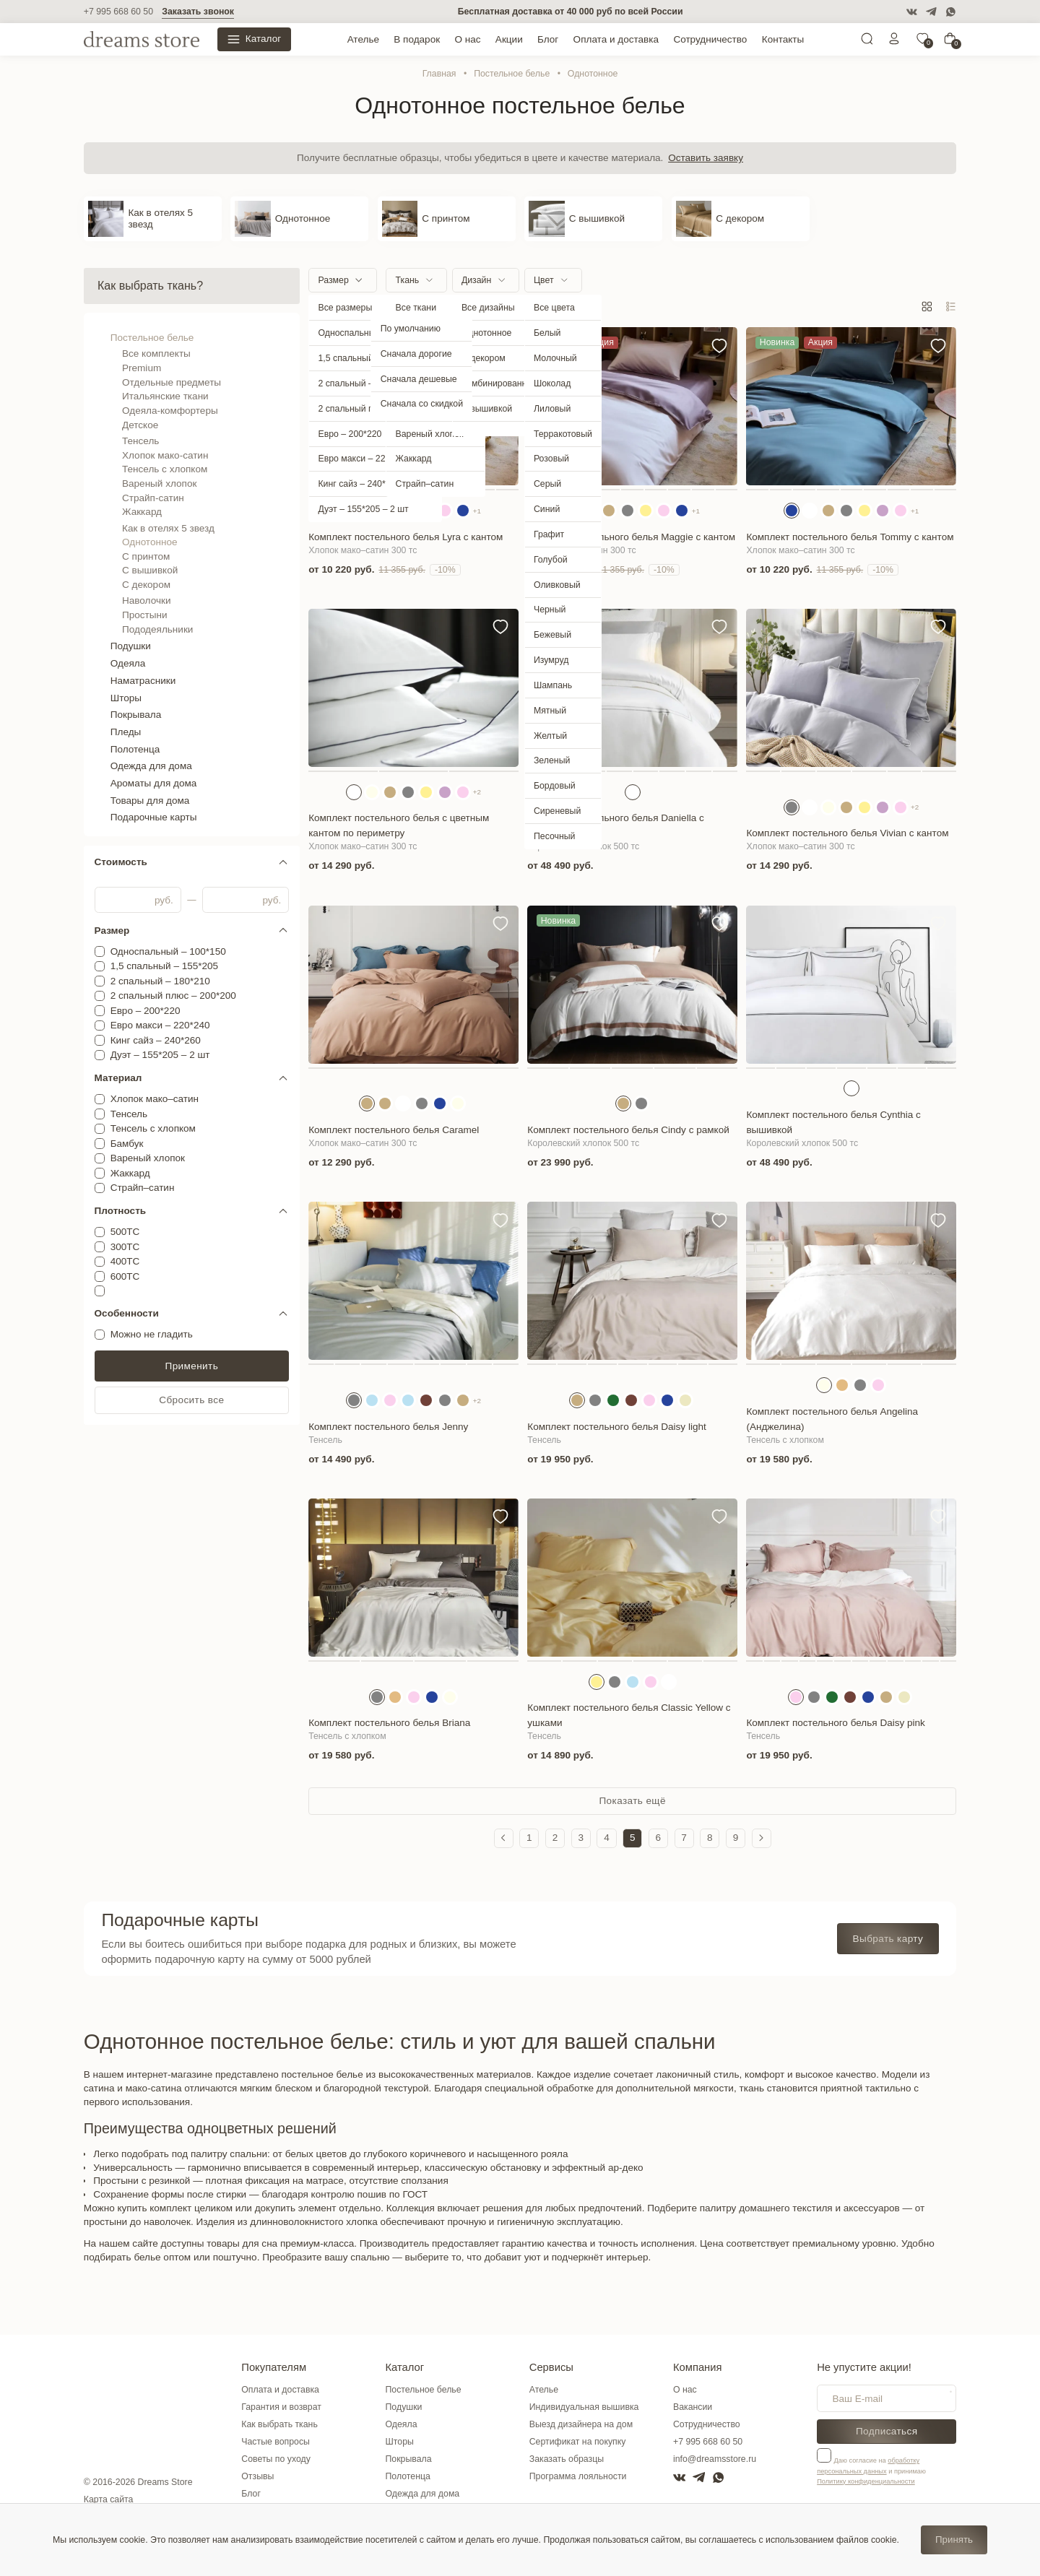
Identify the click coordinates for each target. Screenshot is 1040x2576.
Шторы (126, 698)
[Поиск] (866, 42)
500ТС (125, 1231)
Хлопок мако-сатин (165, 455)
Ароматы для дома (153, 783)
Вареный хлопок (159, 483)
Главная (439, 74)
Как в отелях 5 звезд (168, 528)
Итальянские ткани (165, 396)
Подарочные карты (153, 817)
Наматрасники (143, 680)
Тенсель (140, 440)
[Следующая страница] (762, 1838)
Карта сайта (109, 2499)
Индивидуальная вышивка (584, 2407)
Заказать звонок (198, 11)
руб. (164, 900)
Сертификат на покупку (577, 2442)
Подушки (130, 646)
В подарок (417, 39)
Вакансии (692, 2407)
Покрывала (136, 714)
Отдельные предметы (171, 382)
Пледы (126, 732)
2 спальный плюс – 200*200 (173, 995)
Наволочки (146, 600)
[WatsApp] (950, 11)
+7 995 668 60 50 (118, 11)
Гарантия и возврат (281, 2407)
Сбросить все (191, 1400)
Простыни (145, 615)
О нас (467, 39)
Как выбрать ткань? (150, 285)
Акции (509, 39)
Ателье (363, 39)
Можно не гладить (151, 1334)
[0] (922, 42)
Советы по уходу (276, 2459)
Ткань (408, 280)
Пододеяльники (157, 629)
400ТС (125, 1261)
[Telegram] (931, 11)
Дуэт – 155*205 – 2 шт (160, 1054)
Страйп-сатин (153, 498)
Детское (140, 425)
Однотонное (149, 542)
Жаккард (142, 511)
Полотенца (135, 749)
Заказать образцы (566, 2459)
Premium (141, 368)
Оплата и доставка (616, 39)
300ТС (125, 1246)
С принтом (146, 556)
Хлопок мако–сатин (154, 1098)
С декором (146, 584)
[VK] (911, 11)
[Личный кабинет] (894, 42)
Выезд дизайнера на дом (581, 2424)
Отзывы (257, 2476)
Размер (333, 280)
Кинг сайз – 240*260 (155, 1040)
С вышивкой (150, 570)
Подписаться (887, 2431)
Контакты (783, 39)
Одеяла (127, 663)
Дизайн (476, 280)
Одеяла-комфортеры (170, 410)
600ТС (125, 1276)
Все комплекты (156, 353)
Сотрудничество (710, 39)
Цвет (544, 280)
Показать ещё (632, 1800)
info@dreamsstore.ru (714, 2459)
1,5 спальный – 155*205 (164, 965)
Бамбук (127, 1143)
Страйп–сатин (142, 1187)
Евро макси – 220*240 (160, 1025)
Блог (547, 39)
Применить (192, 1366)
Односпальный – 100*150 (168, 951)
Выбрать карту (888, 1938)
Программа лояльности (578, 2476)
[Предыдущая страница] (504, 1838)
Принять (954, 2539)
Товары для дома (150, 800)
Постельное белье (512, 74)
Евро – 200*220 (145, 1010)
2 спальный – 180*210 (160, 981)
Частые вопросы (275, 2442)
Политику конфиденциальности (866, 2481)
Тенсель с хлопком (164, 469)
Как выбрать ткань (279, 2424)
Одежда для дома (151, 765)
